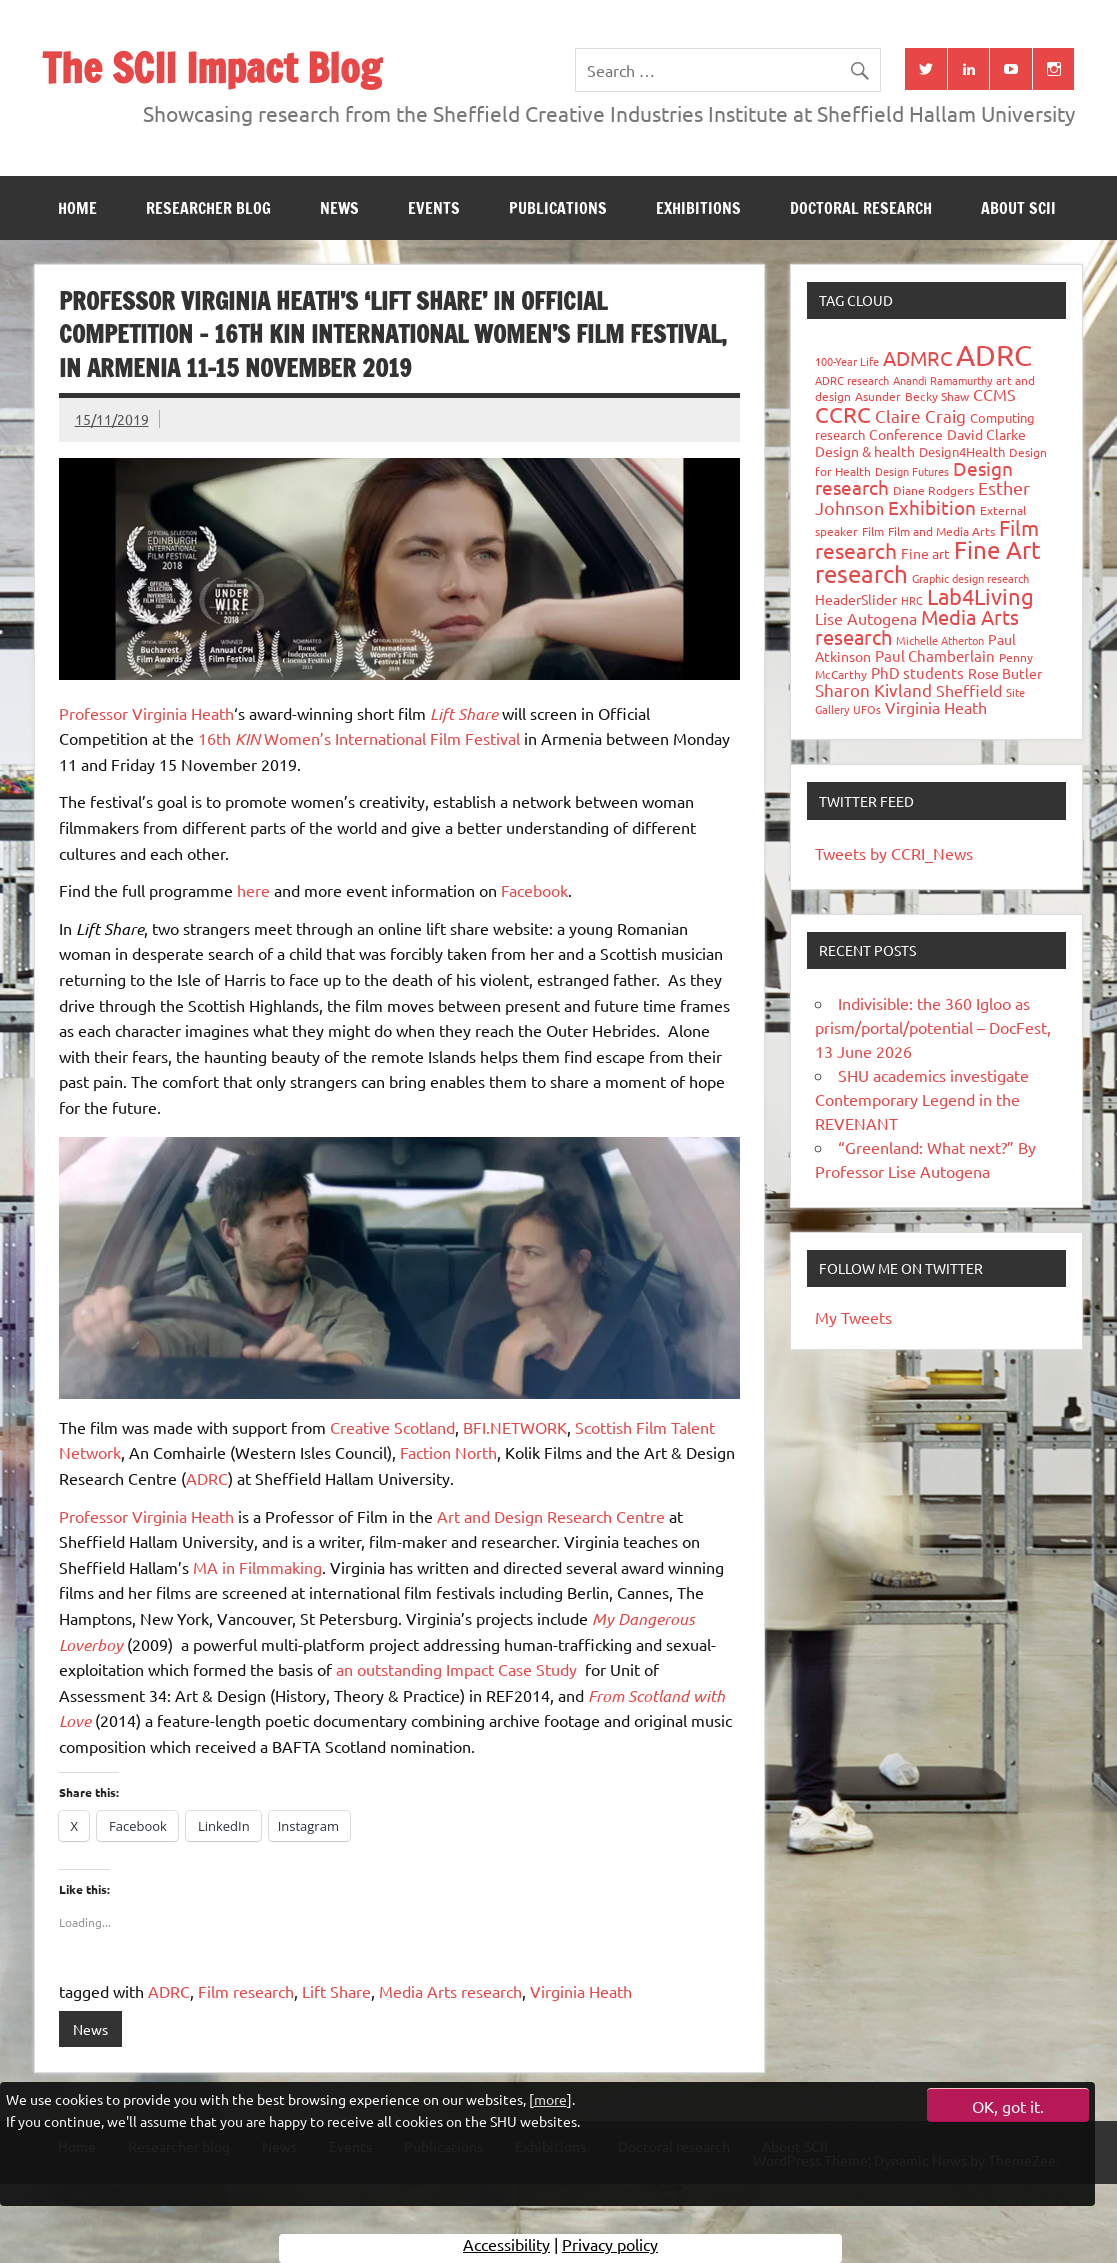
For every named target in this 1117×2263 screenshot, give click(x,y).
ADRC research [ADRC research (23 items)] (852, 380)
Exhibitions (698, 208)
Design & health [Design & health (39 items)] (865, 451)
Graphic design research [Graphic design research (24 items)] (970, 578)
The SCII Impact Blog (211, 67)
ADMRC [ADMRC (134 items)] (917, 357)
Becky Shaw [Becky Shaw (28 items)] (937, 396)
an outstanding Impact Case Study (456, 1669)
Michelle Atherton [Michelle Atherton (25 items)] (940, 640)
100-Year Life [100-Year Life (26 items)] (847, 361)
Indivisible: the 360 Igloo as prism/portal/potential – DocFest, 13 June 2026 (933, 1027)
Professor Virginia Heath (146, 713)
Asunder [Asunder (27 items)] (878, 396)
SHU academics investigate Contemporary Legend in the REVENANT (922, 1099)
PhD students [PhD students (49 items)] (917, 672)
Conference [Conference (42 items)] (906, 434)
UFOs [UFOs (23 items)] (867, 709)
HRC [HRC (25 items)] (912, 600)
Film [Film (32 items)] (873, 531)
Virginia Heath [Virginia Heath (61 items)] (936, 707)
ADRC (207, 1478)
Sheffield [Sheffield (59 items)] (969, 690)
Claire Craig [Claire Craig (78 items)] (920, 415)
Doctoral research (861, 208)
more (550, 2099)
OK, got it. (1008, 2106)
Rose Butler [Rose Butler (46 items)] (1005, 673)
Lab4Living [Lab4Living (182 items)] (980, 596)
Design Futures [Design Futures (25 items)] (912, 471)
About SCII (1018, 208)
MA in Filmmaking (257, 1567)
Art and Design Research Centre (551, 1516)
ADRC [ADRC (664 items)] (994, 355)
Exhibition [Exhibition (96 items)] (932, 507)
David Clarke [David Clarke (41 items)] (986, 434)
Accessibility (506, 2248)
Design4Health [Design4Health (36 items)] (962, 451)
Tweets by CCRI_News (894, 853)
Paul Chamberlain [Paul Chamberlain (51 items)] (935, 655)
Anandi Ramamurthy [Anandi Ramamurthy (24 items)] (942, 380)
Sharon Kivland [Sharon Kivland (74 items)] (873, 689)
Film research (246, 1991)
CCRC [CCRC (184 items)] (843, 414)
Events (434, 208)
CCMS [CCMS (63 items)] (994, 394)
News (339, 208)
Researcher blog (208, 208)
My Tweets (853, 1317)
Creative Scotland (392, 1427)
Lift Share (336, 1991)
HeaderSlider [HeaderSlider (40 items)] (856, 599)
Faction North (448, 1452)
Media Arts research (450, 1991)
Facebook (534, 890)
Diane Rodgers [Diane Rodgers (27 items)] (933, 490)
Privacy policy (610, 2248)
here (253, 890)
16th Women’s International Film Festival (359, 738)
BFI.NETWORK (515, 1427)
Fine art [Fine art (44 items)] (925, 553)
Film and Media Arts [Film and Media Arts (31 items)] (941, 531)
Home (77, 208)
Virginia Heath (581, 1991)
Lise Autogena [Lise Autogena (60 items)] (866, 618)
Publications (558, 208)
